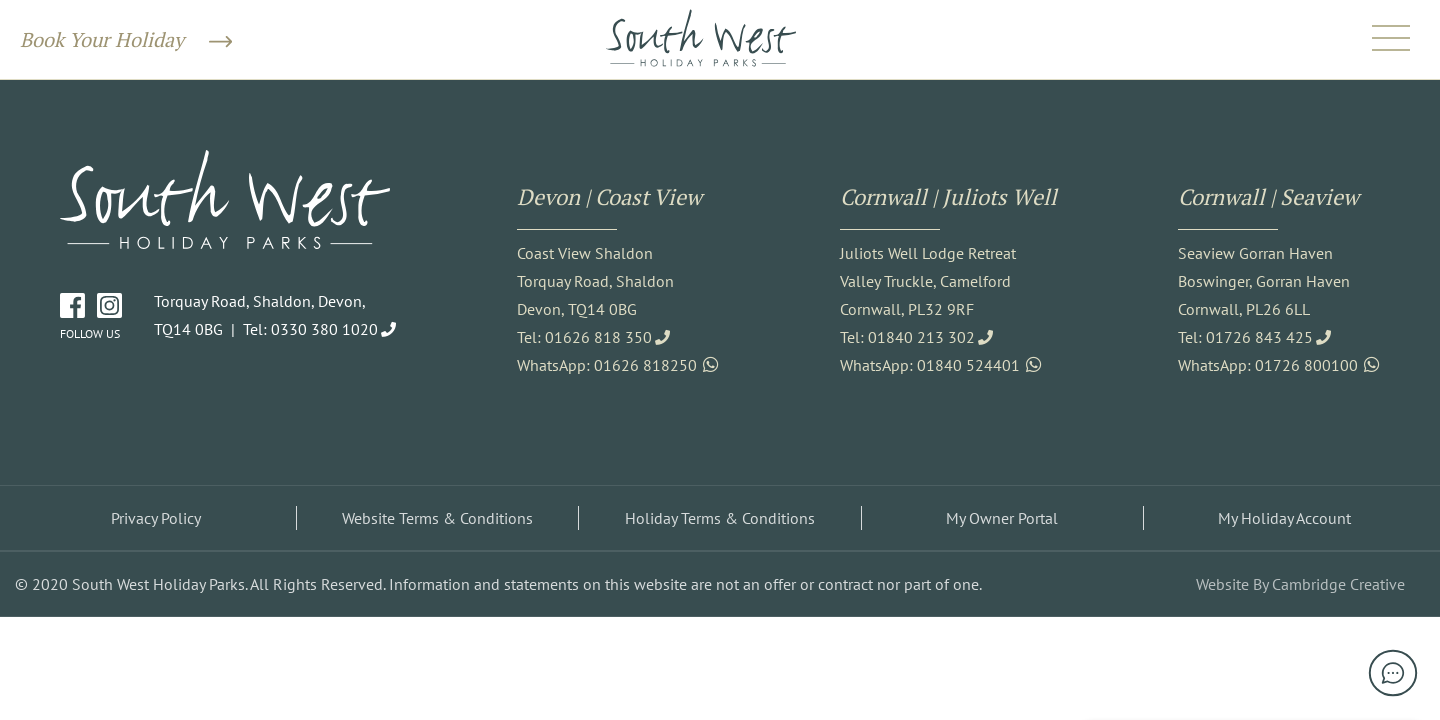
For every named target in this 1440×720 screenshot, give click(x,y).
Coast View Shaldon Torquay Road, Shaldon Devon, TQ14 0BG (595, 281)
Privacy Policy (156, 518)
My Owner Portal (1002, 518)
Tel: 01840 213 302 (907, 337)
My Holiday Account (1284, 518)
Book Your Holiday (126, 39)
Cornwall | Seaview (1268, 196)
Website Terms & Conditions (437, 518)
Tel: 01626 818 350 (584, 337)
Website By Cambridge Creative (1300, 584)
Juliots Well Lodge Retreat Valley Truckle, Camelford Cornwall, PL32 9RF (928, 281)
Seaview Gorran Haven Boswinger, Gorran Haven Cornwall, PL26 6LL (1264, 281)
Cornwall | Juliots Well (948, 196)
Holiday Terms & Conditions (720, 518)
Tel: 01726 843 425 (1245, 337)
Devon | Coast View (609, 196)
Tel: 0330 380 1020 (310, 329)
